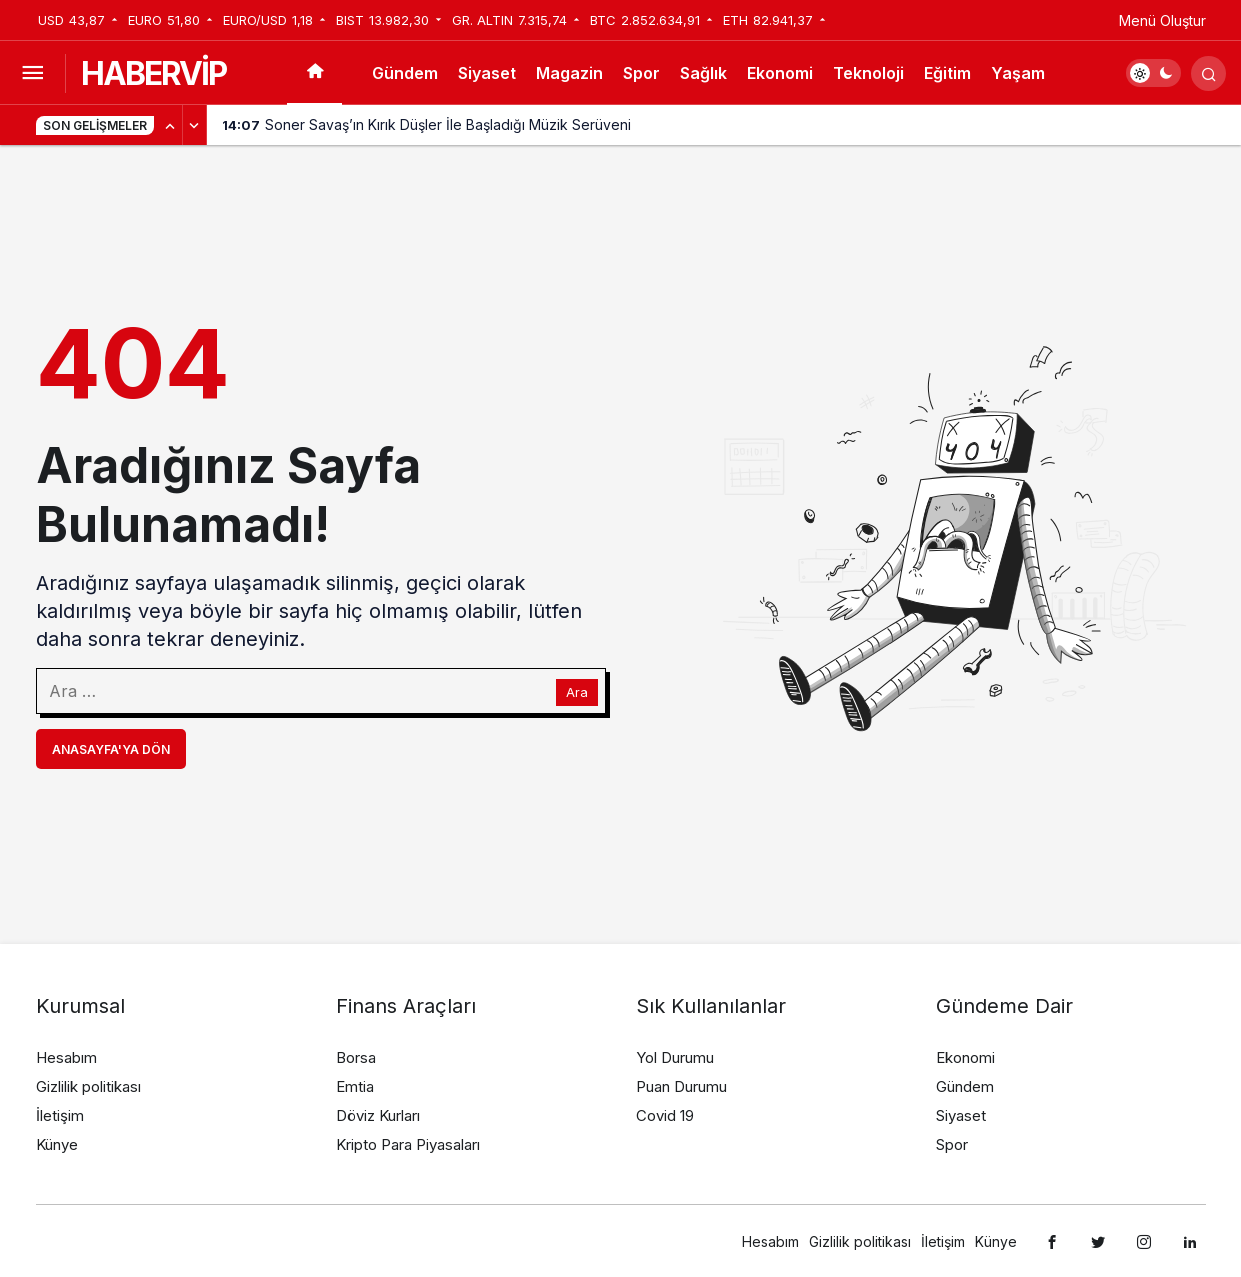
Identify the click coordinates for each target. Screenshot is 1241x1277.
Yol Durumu (675, 1057)
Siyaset (487, 73)
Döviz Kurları (378, 1115)
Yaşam (1018, 73)
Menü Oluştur (1162, 20)
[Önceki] (171, 125)
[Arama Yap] (1208, 73)
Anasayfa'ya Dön (111, 749)
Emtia (355, 1086)
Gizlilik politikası (88, 1086)
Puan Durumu (681, 1086)
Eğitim (947, 73)
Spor (641, 73)
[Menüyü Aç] (32, 73)
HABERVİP (153, 73)
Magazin (569, 73)
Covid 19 (665, 1115)
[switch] (1153, 73)
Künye (57, 1144)
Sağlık (703, 73)
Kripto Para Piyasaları (408, 1144)
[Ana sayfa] (314, 73)
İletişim (60, 1115)
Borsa (356, 1057)
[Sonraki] (195, 125)
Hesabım (66, 1057)
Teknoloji (868, 73)
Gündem (405, 73)
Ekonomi (780, 73)
